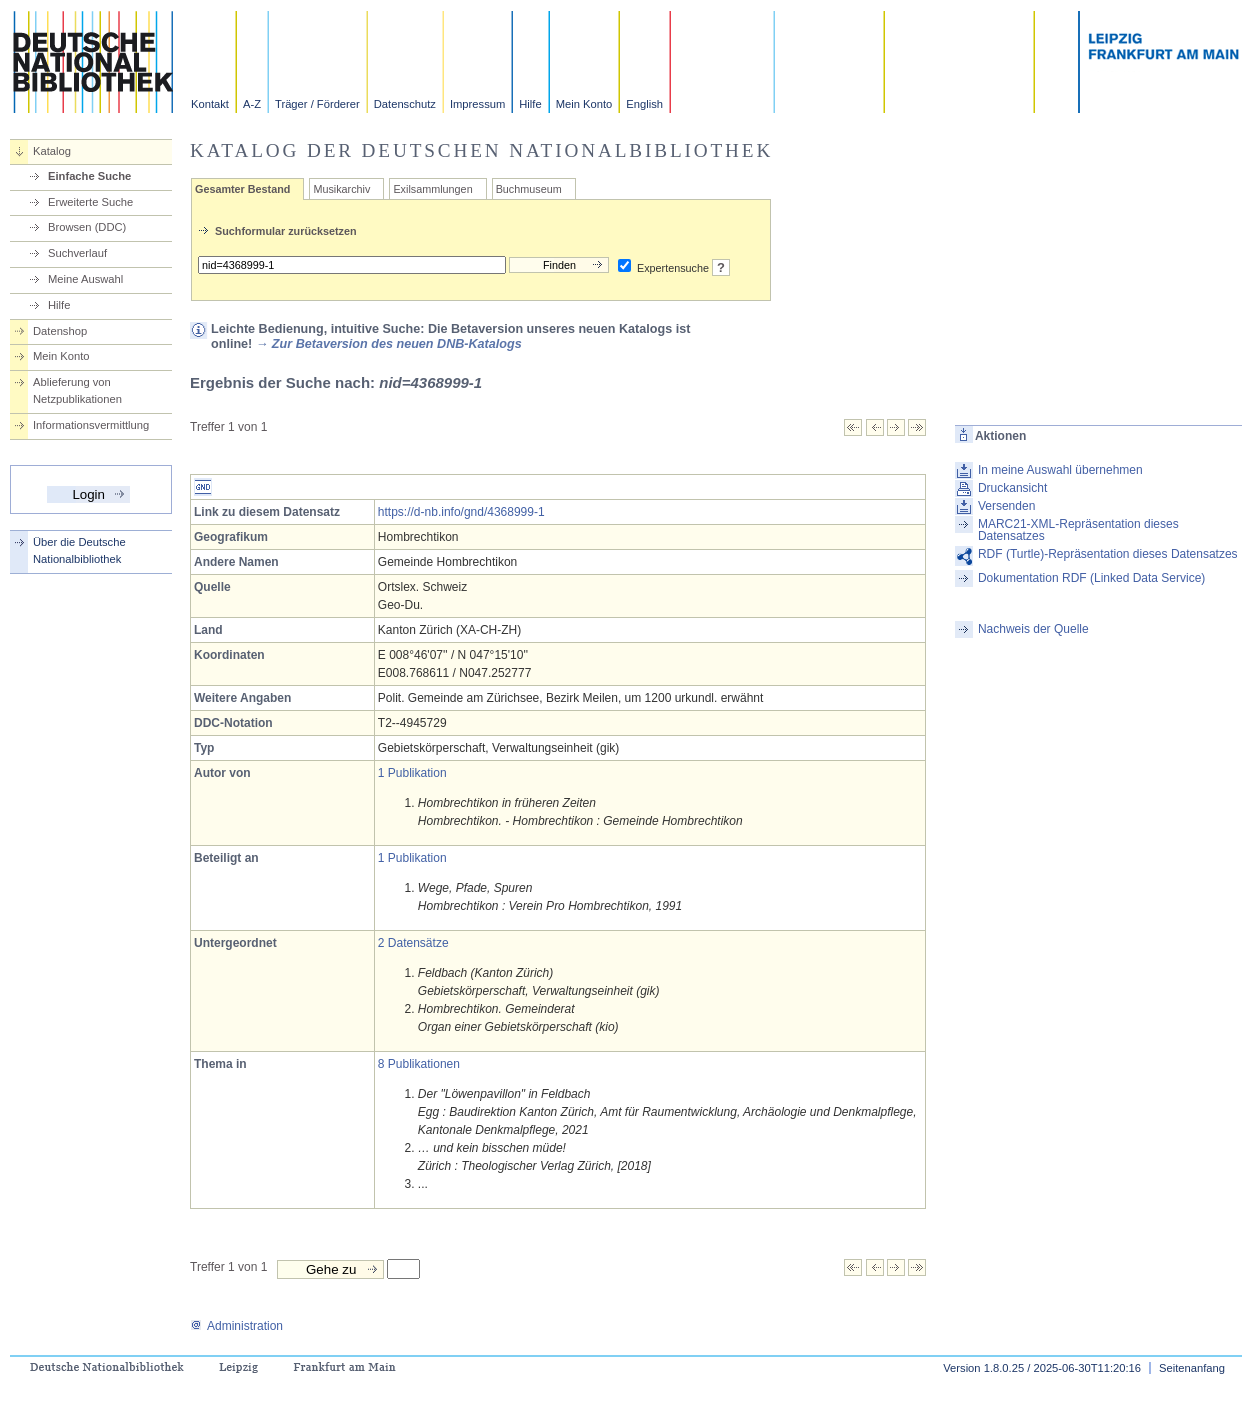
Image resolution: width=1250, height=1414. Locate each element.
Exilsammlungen (432, 189)
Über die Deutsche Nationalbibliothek (79, 550)
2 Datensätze (413, 943)
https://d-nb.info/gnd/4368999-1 (461, 512)
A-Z (252, 104)
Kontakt (210, 104)
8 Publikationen (419, 1064)
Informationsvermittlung (91, 425)
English (644, 104)
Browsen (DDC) (87, 227)
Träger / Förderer (317, 104)
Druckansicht (1012, 488)
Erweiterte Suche (90, 202)
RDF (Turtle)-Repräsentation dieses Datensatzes (1108, 554)
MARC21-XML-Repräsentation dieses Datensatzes (1078, 530)
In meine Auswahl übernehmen (1060, 470)
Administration (236, 1326)
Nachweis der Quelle (1033, 629)
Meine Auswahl (85, 279)
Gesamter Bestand (242, 189)
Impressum (477, 104)
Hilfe (530, 104)
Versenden (1006, 506)
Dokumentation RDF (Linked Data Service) (1091, 578)
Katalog (52, 151)
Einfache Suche (89, 176)
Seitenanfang (1192, 1368)
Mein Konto (584, 104)
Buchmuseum (529, 189)
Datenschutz (405, 104)
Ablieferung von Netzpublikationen (77, 390)
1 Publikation (412, 773)
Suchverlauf (77, 253)
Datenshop (60, 331)
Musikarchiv (341, 189)
